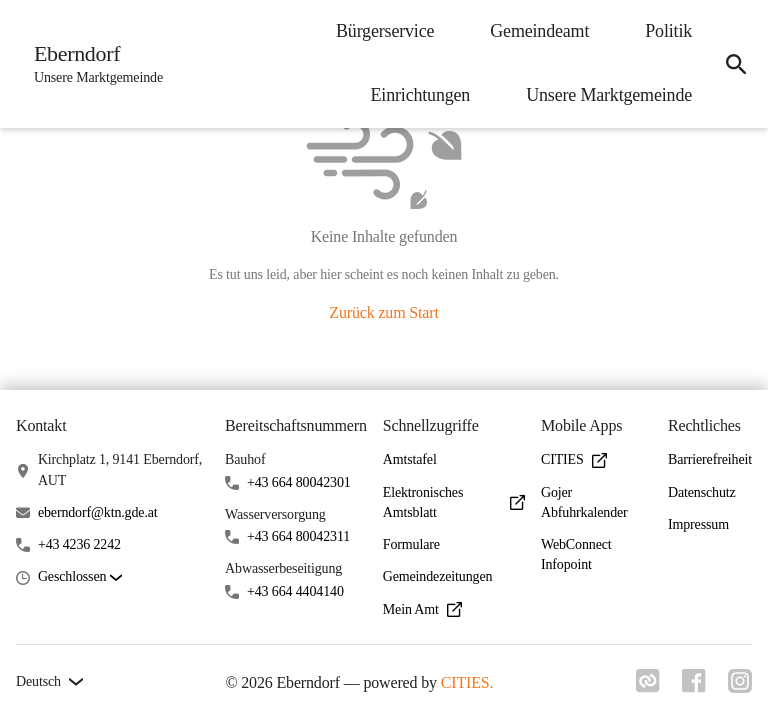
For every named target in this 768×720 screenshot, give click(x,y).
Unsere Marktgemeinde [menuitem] (605, 95)
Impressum (698, 524)
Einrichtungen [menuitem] (417, 95)
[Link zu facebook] (692, 687)
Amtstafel (410, 459)
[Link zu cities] (644, 687)
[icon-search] (734, 64)
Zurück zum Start (383, 312)
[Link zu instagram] (740, 687)
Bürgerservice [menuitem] (381, 31)
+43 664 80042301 (299, 482)
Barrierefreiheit (710, 459)
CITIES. (465, 682)
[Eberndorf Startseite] (94, 64)
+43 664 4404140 (295, 591)
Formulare (411, 544)
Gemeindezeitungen (438, 576)
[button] (80, 577)
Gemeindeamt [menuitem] (535, 31)
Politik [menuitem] (664, 31)
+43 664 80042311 (298, 536)
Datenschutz (702, 492)
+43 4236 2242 (79, 544)
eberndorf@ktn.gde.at (98, 512)
